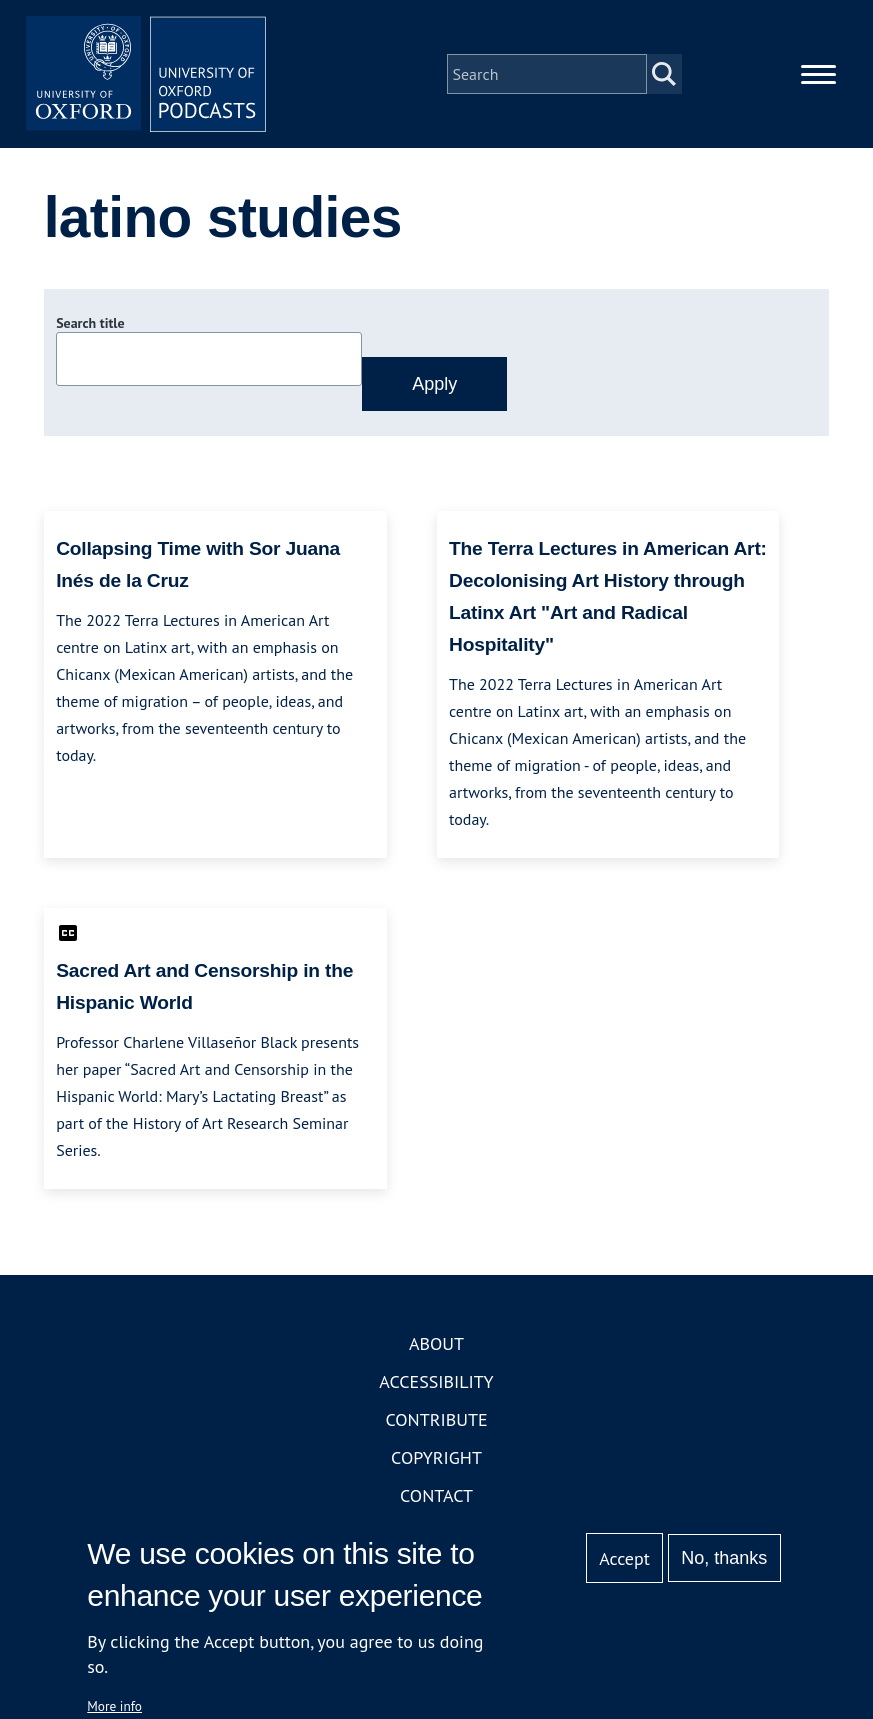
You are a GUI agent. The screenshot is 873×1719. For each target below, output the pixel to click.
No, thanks (724, 1558)
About (436, 1343)
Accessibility (436, 1381)
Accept (624, 1558)
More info (114, 1706)
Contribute (436, 1419)
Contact (436, 1495)
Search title (90, 323)
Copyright (436, 1457)
